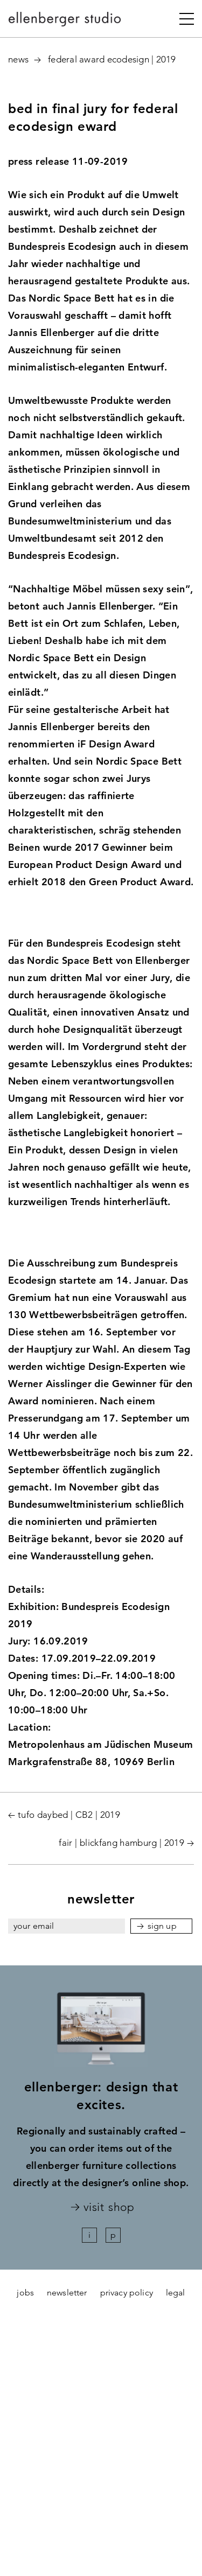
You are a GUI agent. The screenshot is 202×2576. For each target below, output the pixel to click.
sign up (162, 1926)
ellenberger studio (65, 22)
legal (175, 2292)
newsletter (67, 2292)
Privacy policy (126, 2292)
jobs (25, 2292)
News (18, 59)
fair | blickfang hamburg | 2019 (121, 1842)
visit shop (108, 2207)
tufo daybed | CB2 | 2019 (69, 1814)
